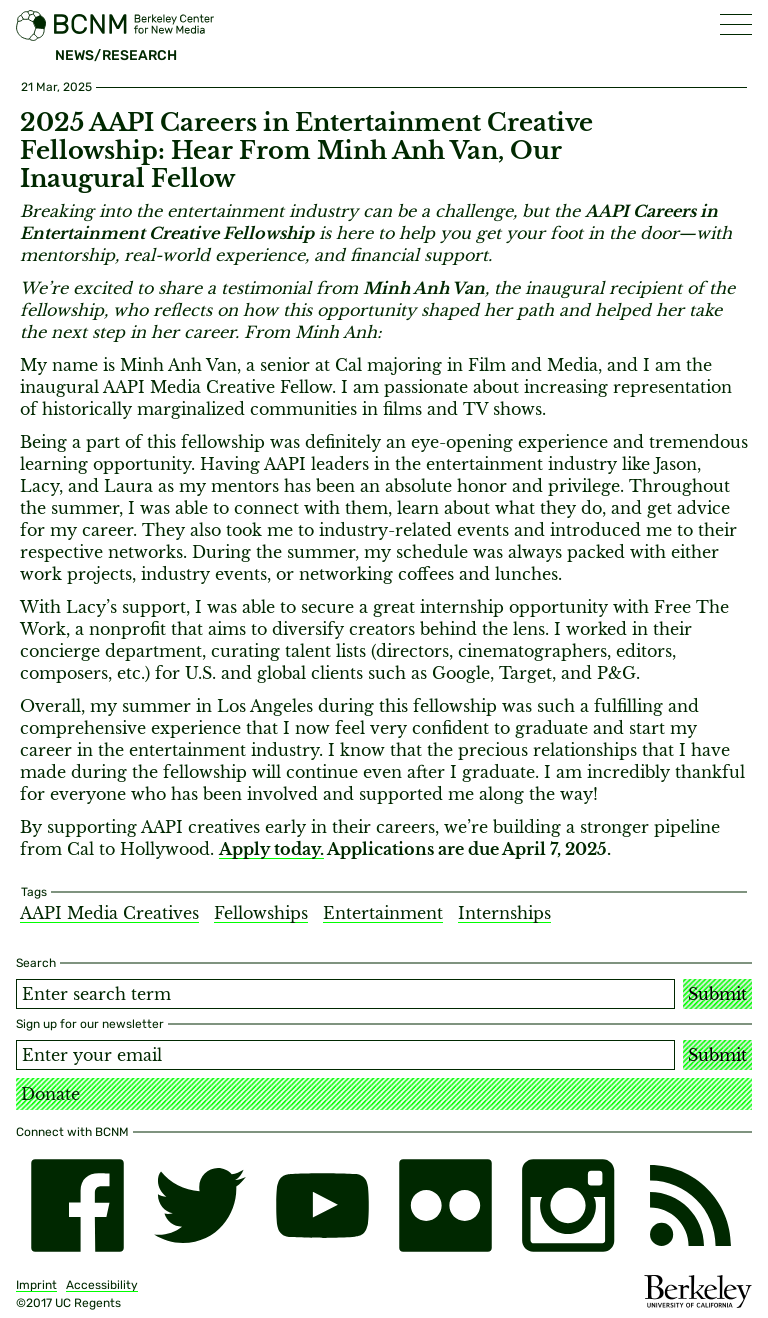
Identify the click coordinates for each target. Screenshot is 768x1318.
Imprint (36, 1285)
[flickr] (445, 1205)
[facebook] (77, 1205)
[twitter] (200, 1205)
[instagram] (568, 1205)
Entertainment (383, 913)
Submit (717, 994)
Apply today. (271, 849)
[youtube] (322, 1205)
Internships (504, 913)
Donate (50, 1094)
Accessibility (102, 1285)
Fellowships (261, 913)
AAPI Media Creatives (109, 913)
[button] (736, 24)
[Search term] (345, 994)
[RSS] (690, 1205)
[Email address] (345, 1055)
